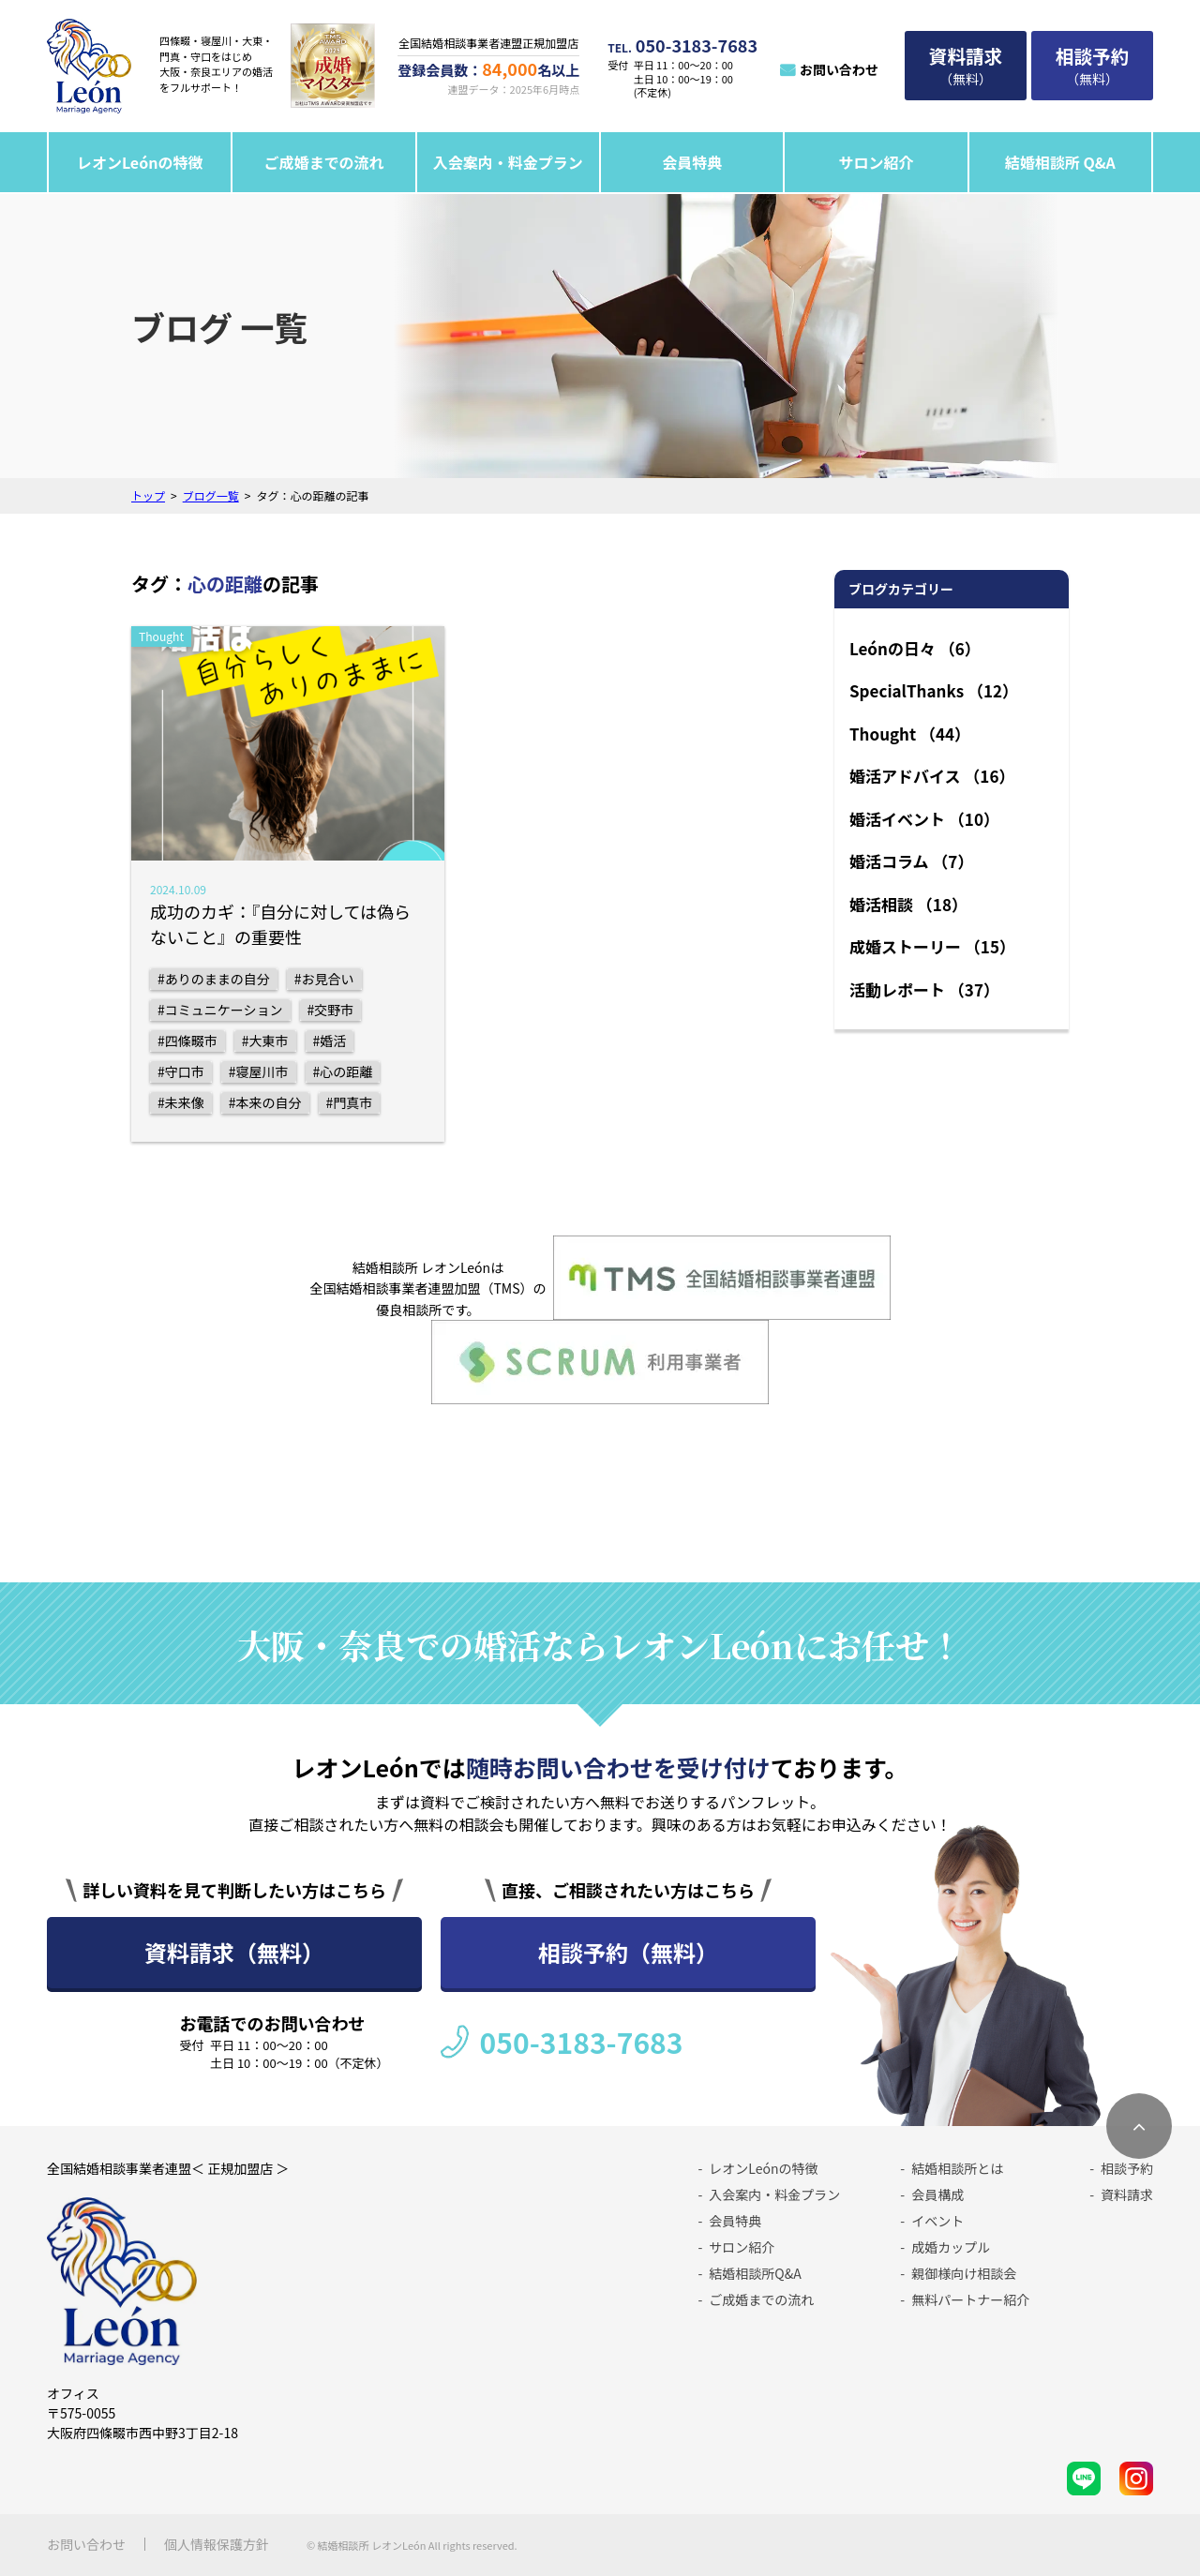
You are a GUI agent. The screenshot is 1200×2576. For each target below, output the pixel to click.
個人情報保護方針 (216, 2544)
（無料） (965, 65)
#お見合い (324, 978)
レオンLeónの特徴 (140, 162)
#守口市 (181, 1071)
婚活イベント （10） (924, 819)
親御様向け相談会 (963, 2273)
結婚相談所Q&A (755, 2273)
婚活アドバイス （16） (931, 775)
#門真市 (349, 1102)
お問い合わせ (839, 69)
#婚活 (330, 1040)
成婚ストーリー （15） (932, 946)
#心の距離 (343, 1071)
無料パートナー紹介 (970, 2299)
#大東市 (265, 1040)
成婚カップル (950, 2247)
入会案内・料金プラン (508, 162)
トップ (148, 495)
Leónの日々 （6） (915, 648)
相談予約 (1127, 2168)
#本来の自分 (265, 1102)
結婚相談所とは (957, 2168)
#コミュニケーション (220, 1009)
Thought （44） (909, 733)
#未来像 (181, 1102)
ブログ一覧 (211, 495)
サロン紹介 (875, 162)
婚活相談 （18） (908, 904)
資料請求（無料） (234, 1952)
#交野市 (331, 1009)
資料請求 (1127, 2194)
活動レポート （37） (924, 989)
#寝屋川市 (259, 1071)
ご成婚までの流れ (324, 162)
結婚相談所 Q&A (1060, 162)
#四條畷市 (188, 1040)
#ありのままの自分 (214, 978)
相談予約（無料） (628, 1952)
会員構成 (937, 2194)
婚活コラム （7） (911, 861)
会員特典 (692, 162)
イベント (937, 2220)
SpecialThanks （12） (933, 690)
